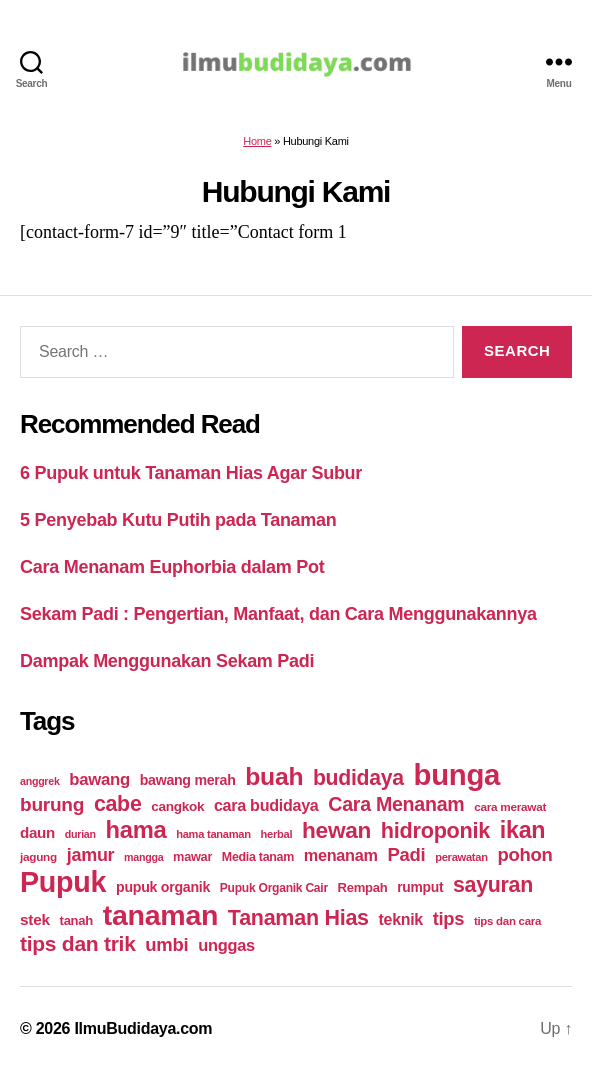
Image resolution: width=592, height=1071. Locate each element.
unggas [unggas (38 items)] (226, 945)
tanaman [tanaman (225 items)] (160, 915)
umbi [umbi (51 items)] (166, 944)
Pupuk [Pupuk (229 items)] (63, 882)
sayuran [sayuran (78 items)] (493, 885)
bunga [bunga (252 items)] (457, 774)
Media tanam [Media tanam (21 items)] (258, 857)
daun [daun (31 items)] (37, 832)
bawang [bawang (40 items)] (99, 779)
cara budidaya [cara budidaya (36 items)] (266, 805)
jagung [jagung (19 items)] (38, 856)
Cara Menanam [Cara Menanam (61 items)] (396, 804)
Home (257, 141)
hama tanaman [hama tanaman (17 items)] (213, 834)
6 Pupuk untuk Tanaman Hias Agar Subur (191, 473)
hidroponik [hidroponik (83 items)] (435, 830)
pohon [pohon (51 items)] (524, 854)
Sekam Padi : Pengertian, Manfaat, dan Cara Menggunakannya (278, 614)
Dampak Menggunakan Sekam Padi (167, 661)
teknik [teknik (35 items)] (401, 919)
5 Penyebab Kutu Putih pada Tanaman (178, 520)
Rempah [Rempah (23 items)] (363, 887)
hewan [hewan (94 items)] (336, 830)
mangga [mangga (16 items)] (143, 857)
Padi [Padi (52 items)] (406, 854)
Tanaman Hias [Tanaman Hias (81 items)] (298, 918)
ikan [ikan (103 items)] (522, 830)
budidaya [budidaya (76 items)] (358, 777)
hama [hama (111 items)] (135, 830)
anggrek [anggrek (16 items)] (40, 781)
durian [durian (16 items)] (80, 834)
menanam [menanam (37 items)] (341, 855)
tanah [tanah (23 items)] (76, 920)
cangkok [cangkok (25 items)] (177, 806)
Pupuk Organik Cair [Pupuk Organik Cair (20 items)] (274, 888)
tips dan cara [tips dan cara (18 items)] (507, 921)
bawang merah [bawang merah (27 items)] (188, 780)
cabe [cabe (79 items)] (118, 804)
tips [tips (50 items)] (448, 918)
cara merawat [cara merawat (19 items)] (510, 806)
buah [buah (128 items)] (274, 776)
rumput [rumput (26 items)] (420, 887)
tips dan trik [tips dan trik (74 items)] (78, 943)
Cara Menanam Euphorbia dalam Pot (172, 567)
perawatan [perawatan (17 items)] (461, 857)
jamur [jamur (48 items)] (91, 855)
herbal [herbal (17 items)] (277, 834)
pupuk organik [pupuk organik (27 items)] (163, 887)
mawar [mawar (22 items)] (192, 856)
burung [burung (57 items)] (52, 804)
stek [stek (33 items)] (35, 919)
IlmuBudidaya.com (143, 1028)
